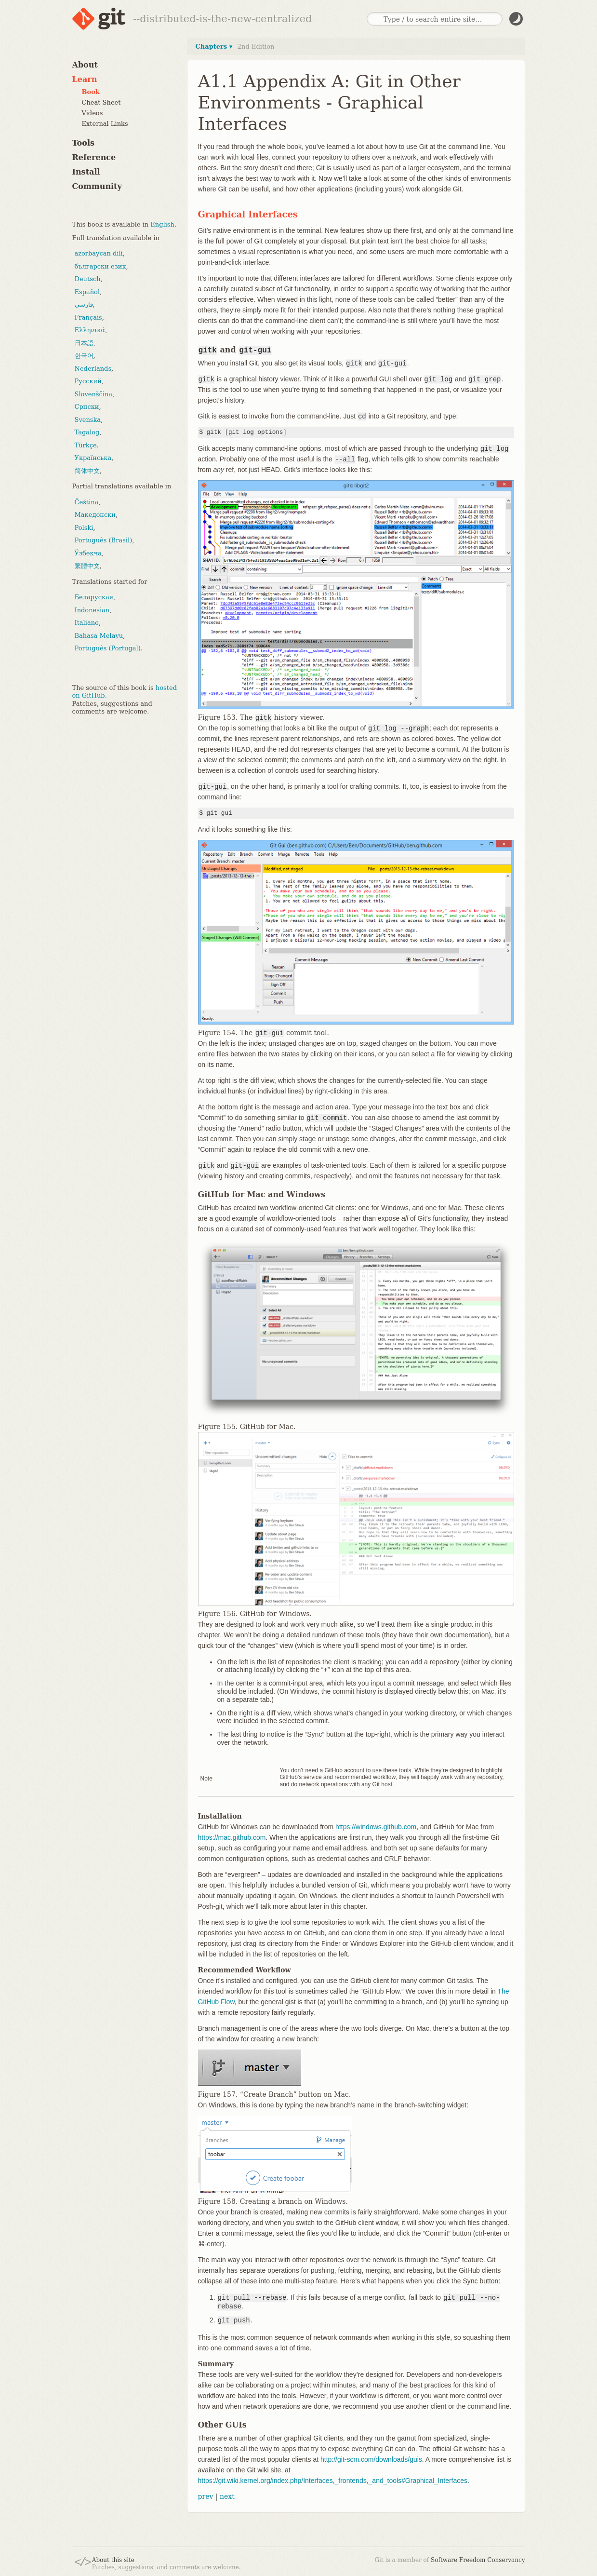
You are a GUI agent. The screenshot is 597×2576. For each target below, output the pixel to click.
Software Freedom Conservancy (478, 2560)
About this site (113, 2560)
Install (86, 171)
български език (100, 266)
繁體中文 (87, 565)
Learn (84, 79)
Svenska (88, 419)
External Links (105, 123)
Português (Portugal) (108, 648)
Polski (84, 527)
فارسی (84, 304)
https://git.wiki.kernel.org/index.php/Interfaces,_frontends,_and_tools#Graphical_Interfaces (333, 2480)
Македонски (95, 514)
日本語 (84, 343)
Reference (94, 157)
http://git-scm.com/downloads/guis (371, 2459)
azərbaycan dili (99, 253)
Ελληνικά (90, 330)
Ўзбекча (88, 553)
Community (97, 186)
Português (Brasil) (104, 540)
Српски (87, 406)
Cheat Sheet (101, 102)
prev (205, 2496)
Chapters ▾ (214, 46)
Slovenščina (94, 394)
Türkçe (86, 445)
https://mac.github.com (232, 1837)
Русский (88, 381)
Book (91, 91)
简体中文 (87, 470)
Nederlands (93, 368)
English (162, 224)
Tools (83, 143)
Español (87, 292)
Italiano (87, 622)
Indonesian (92, 610)
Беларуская (94, 597)
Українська (93, 457)
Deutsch (88, 279)
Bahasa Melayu (99, 635)
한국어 (84, 355)
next (227, 2496)
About (85, 64)
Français (88, 317)
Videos (92, 113)
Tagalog (87, 432)
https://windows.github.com (375, 1827)
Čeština (87, 502)
